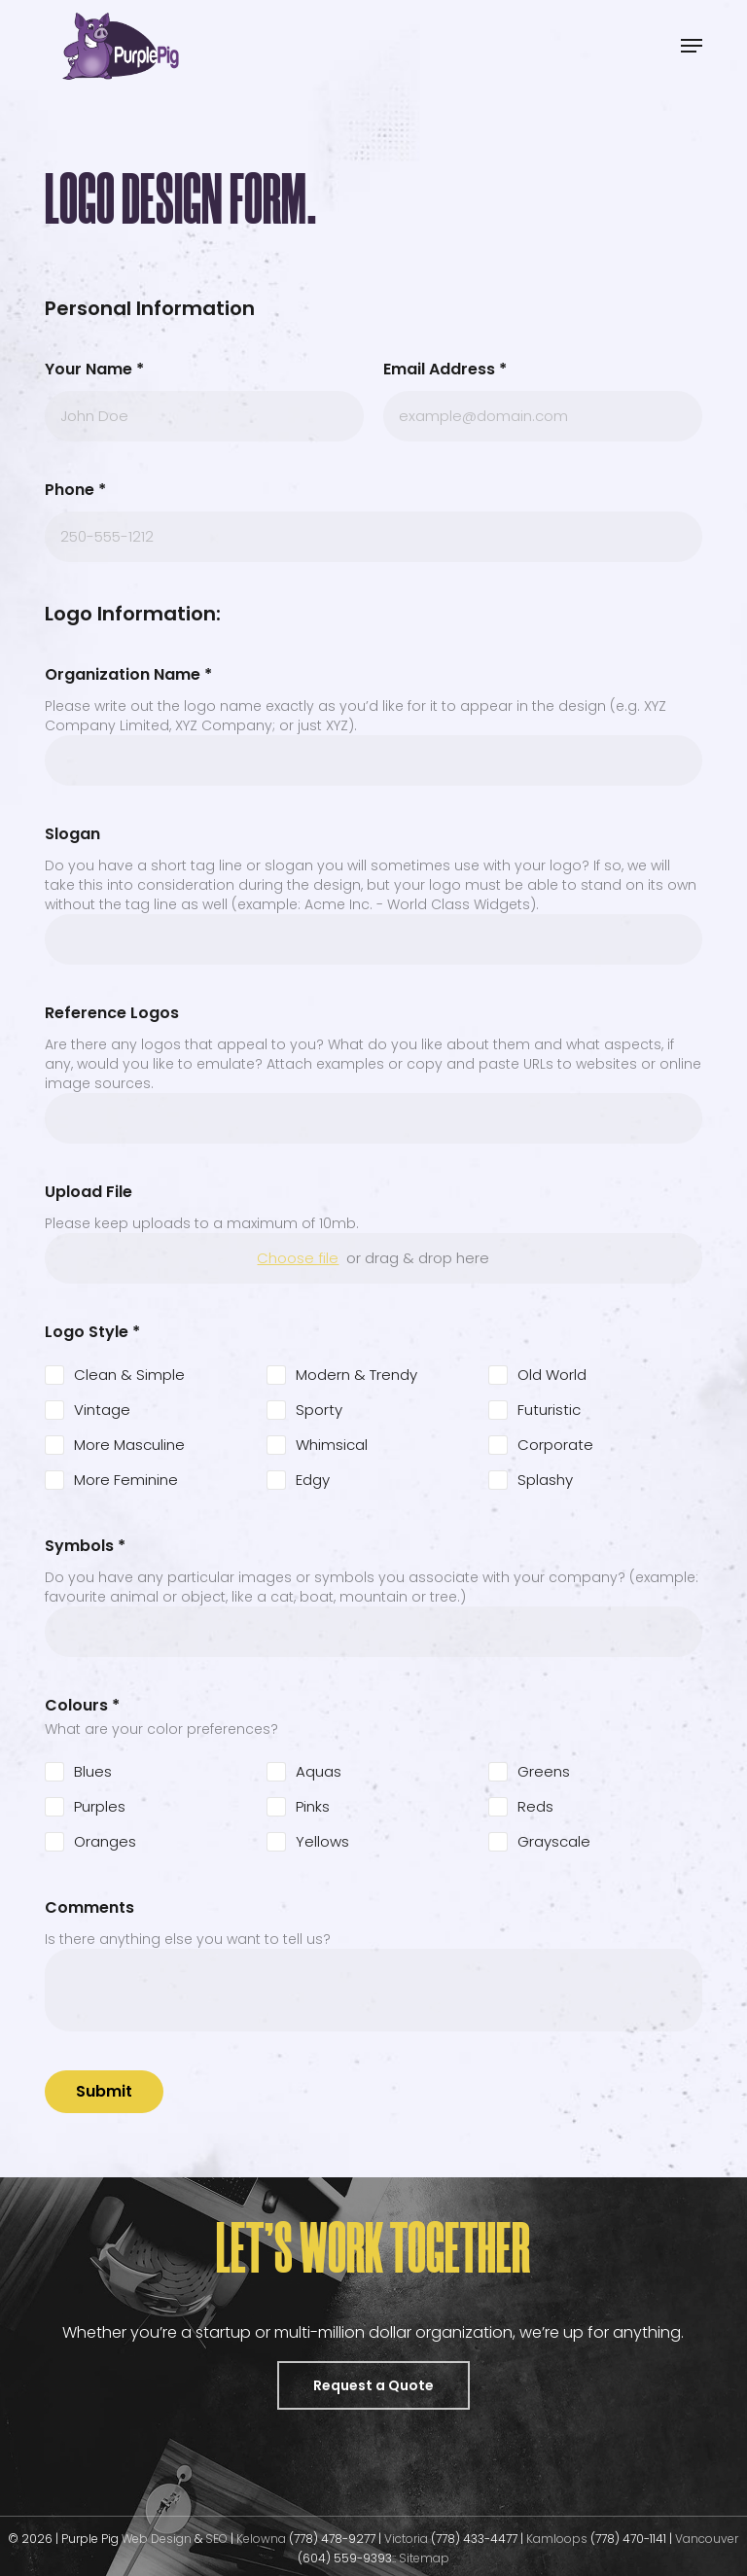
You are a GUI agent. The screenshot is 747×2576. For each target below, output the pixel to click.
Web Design (157, 2538)
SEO (218, 2538)
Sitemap (424, 2558)
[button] (691, 45)
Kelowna (261, 2538)
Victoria (406, 2538)
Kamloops (558, 2538)
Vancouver (706, 2538)
